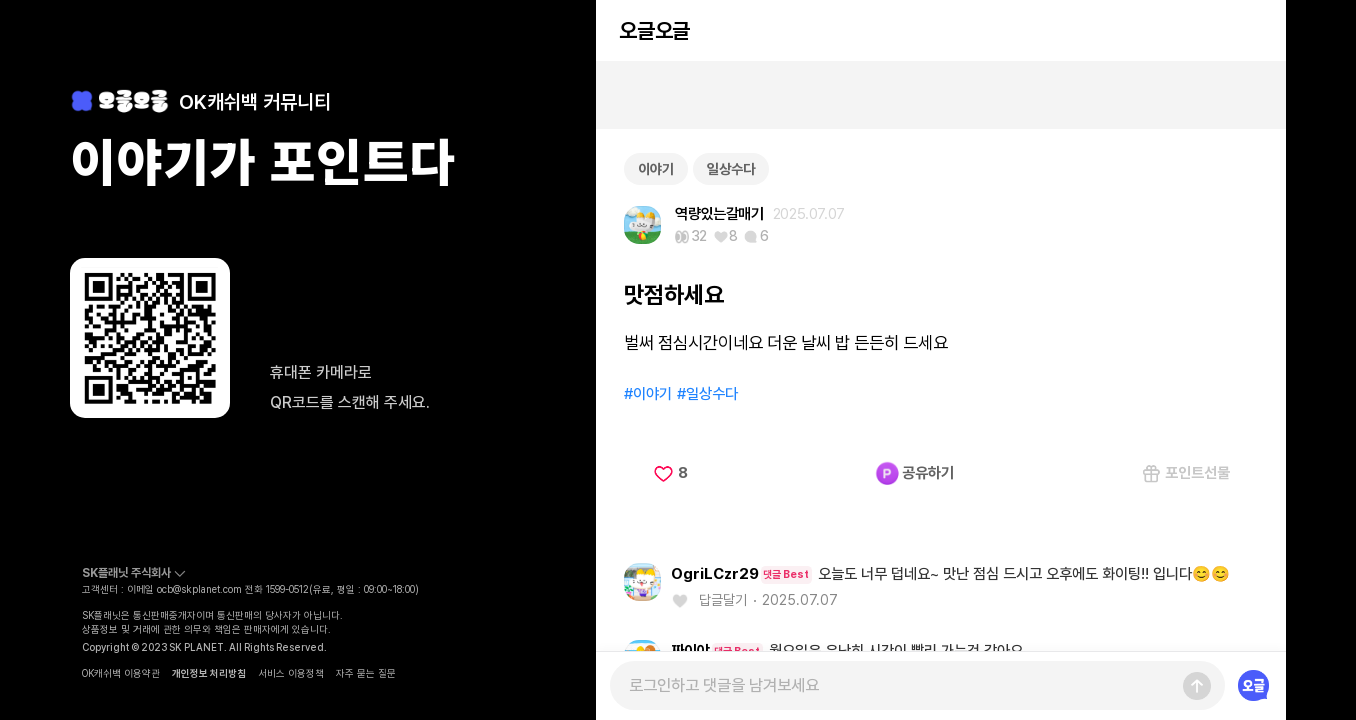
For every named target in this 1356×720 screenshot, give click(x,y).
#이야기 (648, 394)
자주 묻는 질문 (366, 673)
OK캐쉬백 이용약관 (121, 673)
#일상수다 (707, 394)
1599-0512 (287, 589)
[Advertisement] (941, 95)
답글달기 (723, 600)
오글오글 (654, 30)
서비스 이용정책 (291, 673)
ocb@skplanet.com (199, 589)
